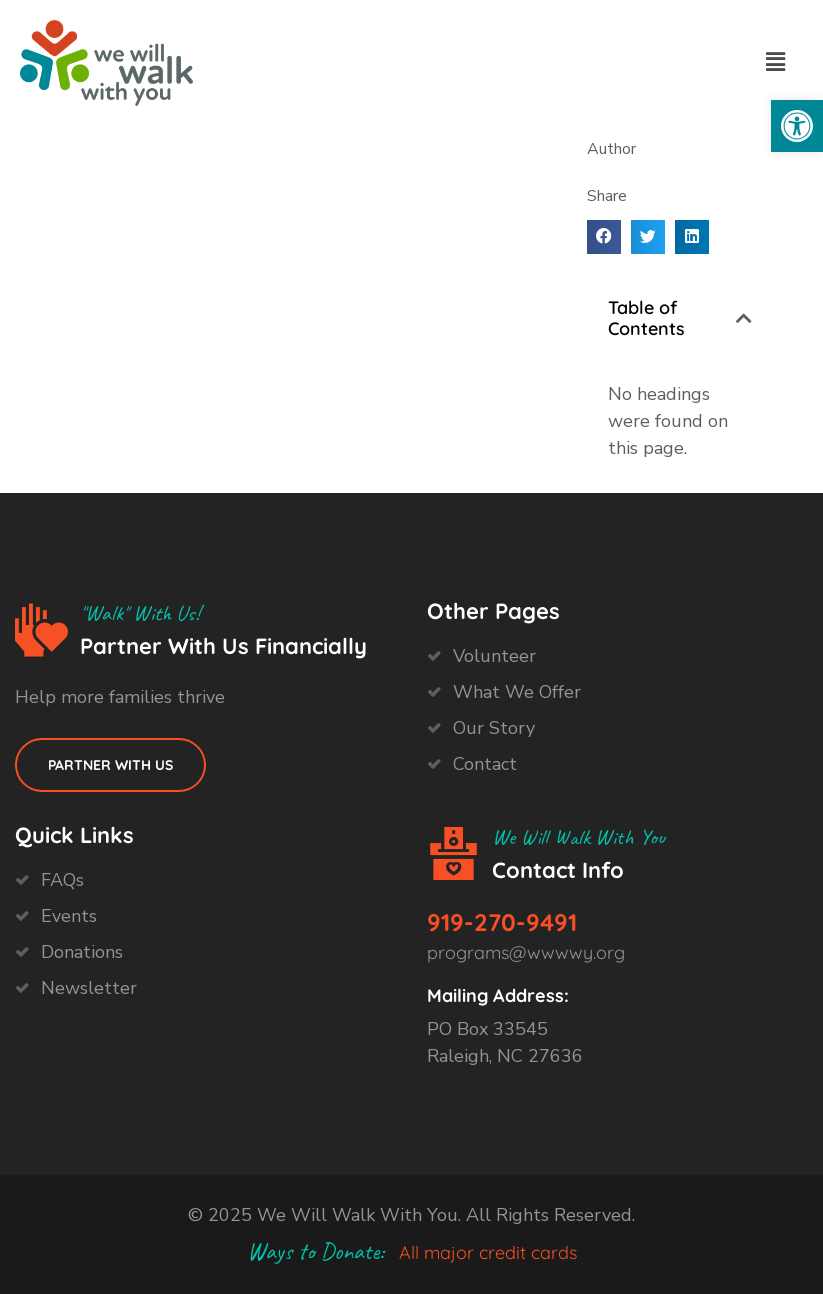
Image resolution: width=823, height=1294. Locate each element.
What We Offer (517, 692)
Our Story (494, 728)
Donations (82, 952)
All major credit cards (488, 1252)
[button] (797, 126)
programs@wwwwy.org (526, 952)
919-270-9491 (502, 922)
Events (69, 916)
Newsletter (89, 988)
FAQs (62, 880)
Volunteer (494, 656)
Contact (485, 764)
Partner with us (110, 765)
